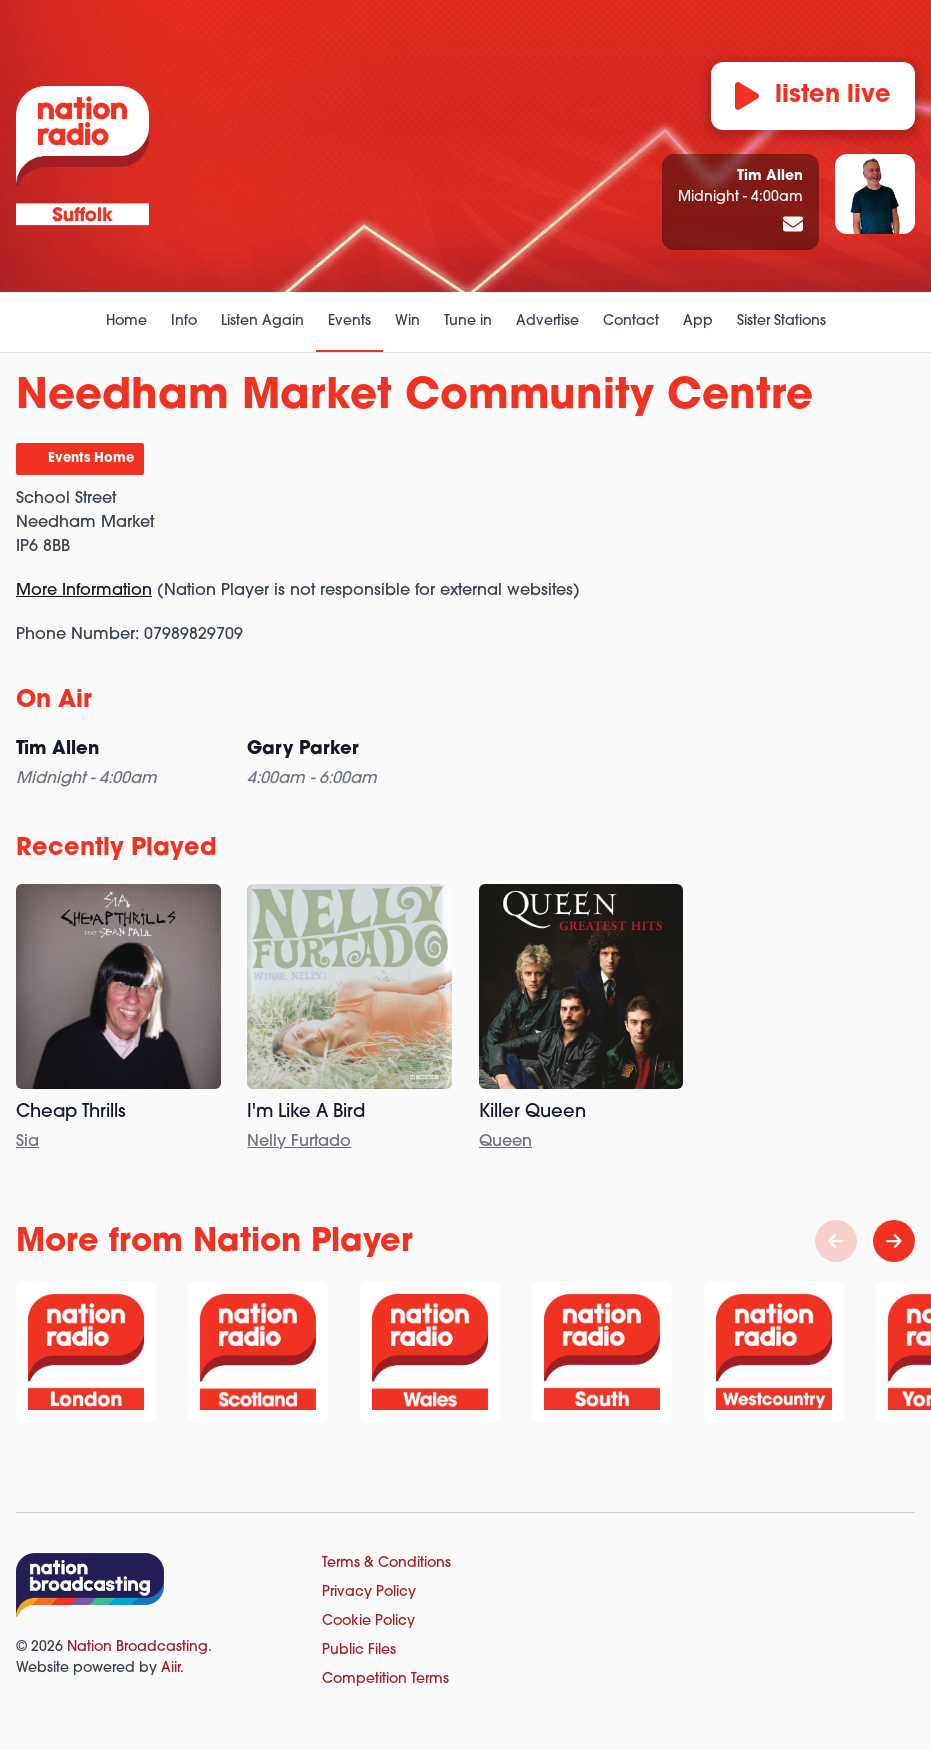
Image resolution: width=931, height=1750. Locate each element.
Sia (27, 1142)
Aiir (170, 1668)
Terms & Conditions (386, 1563)
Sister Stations (781, 321)
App (698, 321)
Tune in (468, 321)
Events (349, 321)
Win (407, 321)
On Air (54, 701)
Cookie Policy (368, 1621)
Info (184, 321)
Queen (505, 1142)
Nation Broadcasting (137, 1647)
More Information (84, 591)
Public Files (359, 1650)
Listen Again (262, 321)
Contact (631, 321)
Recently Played (116, 849)
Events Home (91, 458)
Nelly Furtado (299, 1142)
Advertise (547, 321)
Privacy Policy (369, 1592)
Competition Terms (385, 1679)
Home (126, 321)
